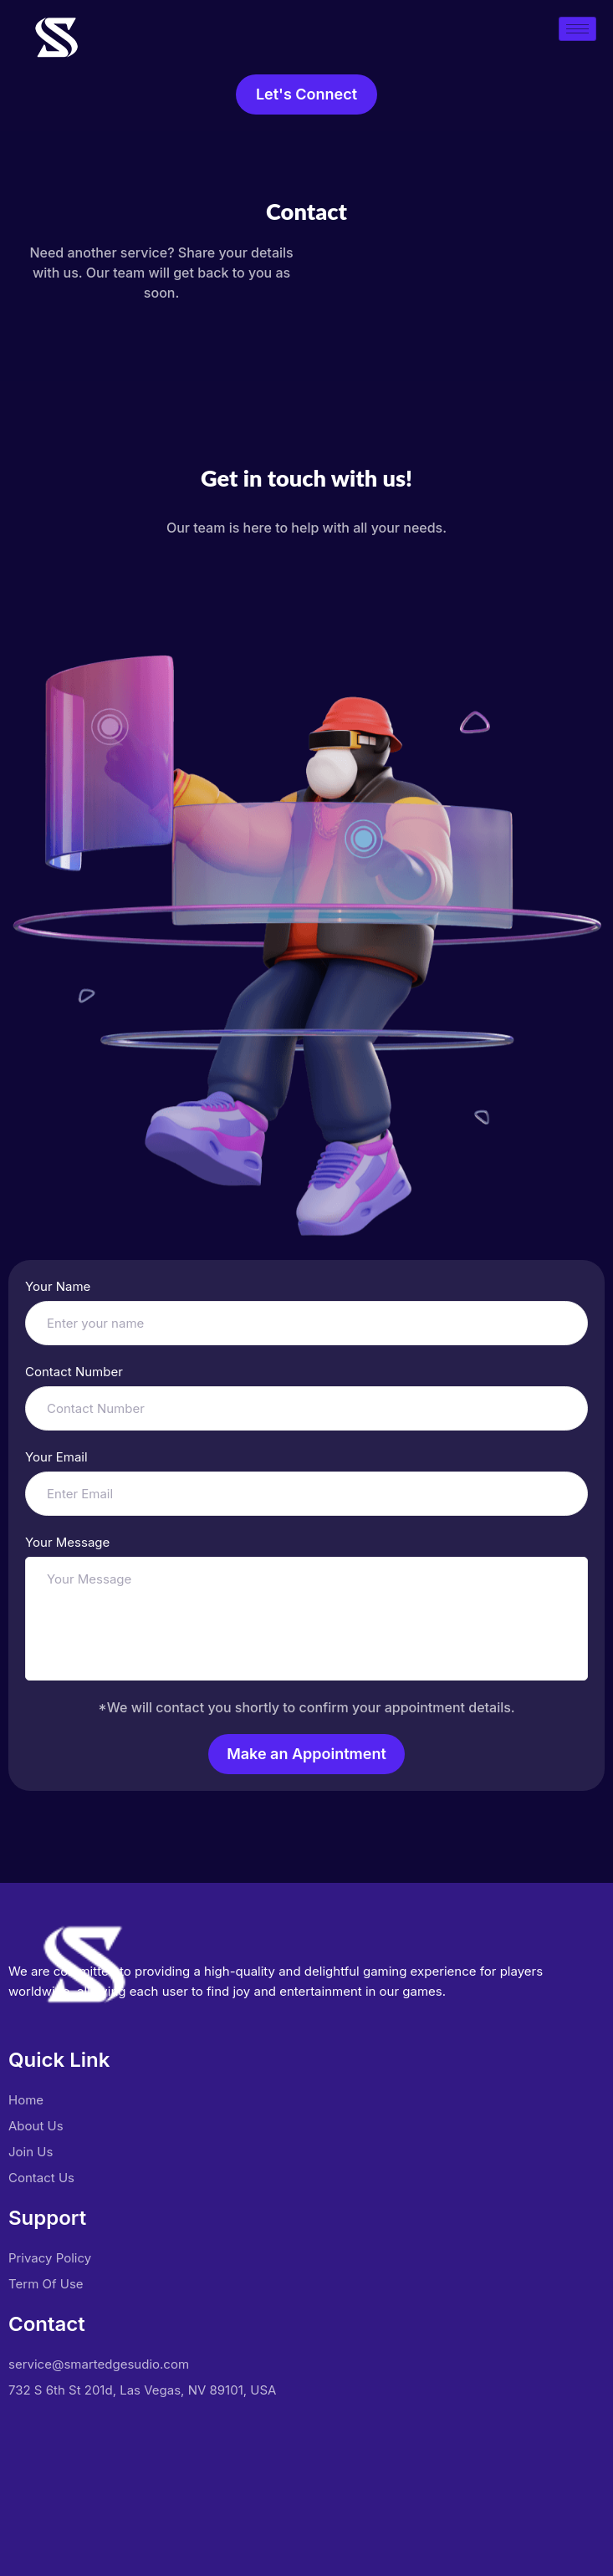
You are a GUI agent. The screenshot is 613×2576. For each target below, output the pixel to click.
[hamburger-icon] (577, 29)
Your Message (67, 1542)
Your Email (56, 1457)
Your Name (57, 1286)
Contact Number (74, 1372)
